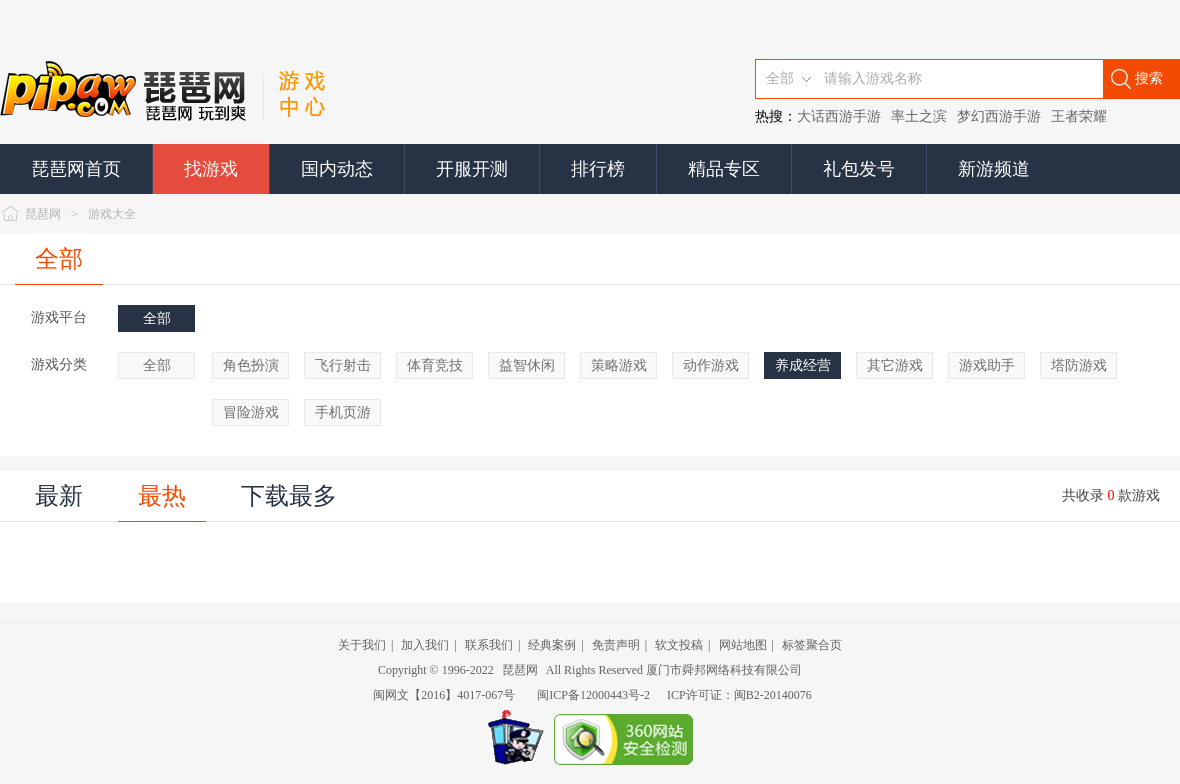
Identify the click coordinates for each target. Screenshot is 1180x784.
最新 (59, 496)
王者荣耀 (1079, 116)
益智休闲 (527, 365)
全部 (59, 259)
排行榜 (598, 169)
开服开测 (472, 169)
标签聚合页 (812, 645)
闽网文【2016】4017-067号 (444, 695)
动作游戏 (711, 365)
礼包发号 (859, 169)
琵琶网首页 (76, 169)
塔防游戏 (1079, 365)
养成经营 (803, 365)
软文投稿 (679, 645)
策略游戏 (619, 365)
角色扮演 (251, 365)
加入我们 (425, 645)
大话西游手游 (839, 116)
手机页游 (343, 412)
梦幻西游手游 (999, 116)
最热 (162, 496)
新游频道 (994, 169)
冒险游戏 (251, 412)
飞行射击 (343, 365)
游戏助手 (987, 365)
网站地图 (743, 645)
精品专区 (724, 169)
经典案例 (552, 645)
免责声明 (616, 645)
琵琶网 (43, 214)
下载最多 (289, 496)
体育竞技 (435, 365)
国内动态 (337, 169)
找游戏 (211, 169)
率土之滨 (919, 116)
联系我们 (489, 645)
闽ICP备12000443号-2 (593, 695)
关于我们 (362, 645)
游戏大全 (112, 214)
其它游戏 (895, 365)
